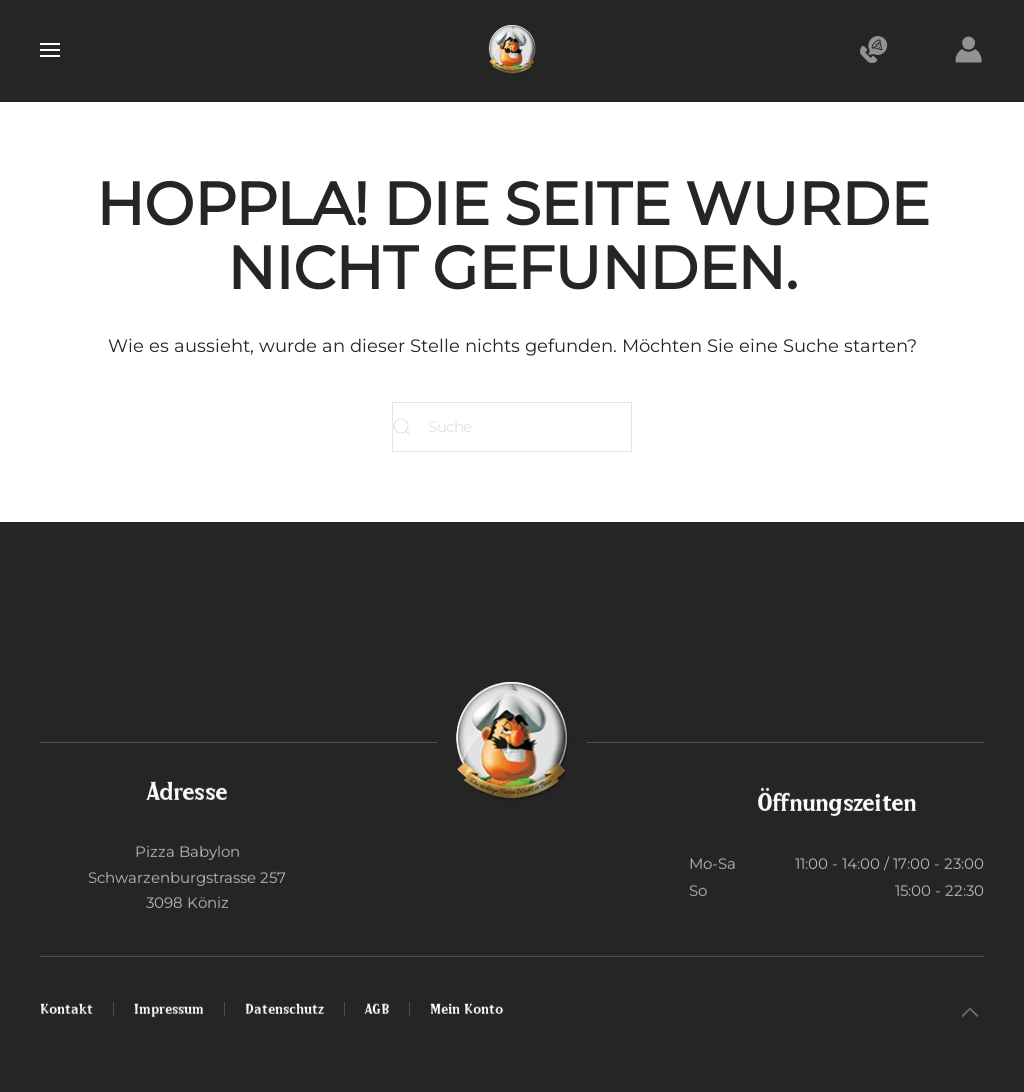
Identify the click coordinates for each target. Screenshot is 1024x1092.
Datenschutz (284, 1006)
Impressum (169, 1006)
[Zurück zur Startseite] (512, 50)
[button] (50, 50)
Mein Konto (466, 1006)
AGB (377, 1006)
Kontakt (66, 1006)
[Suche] (512, 427)
